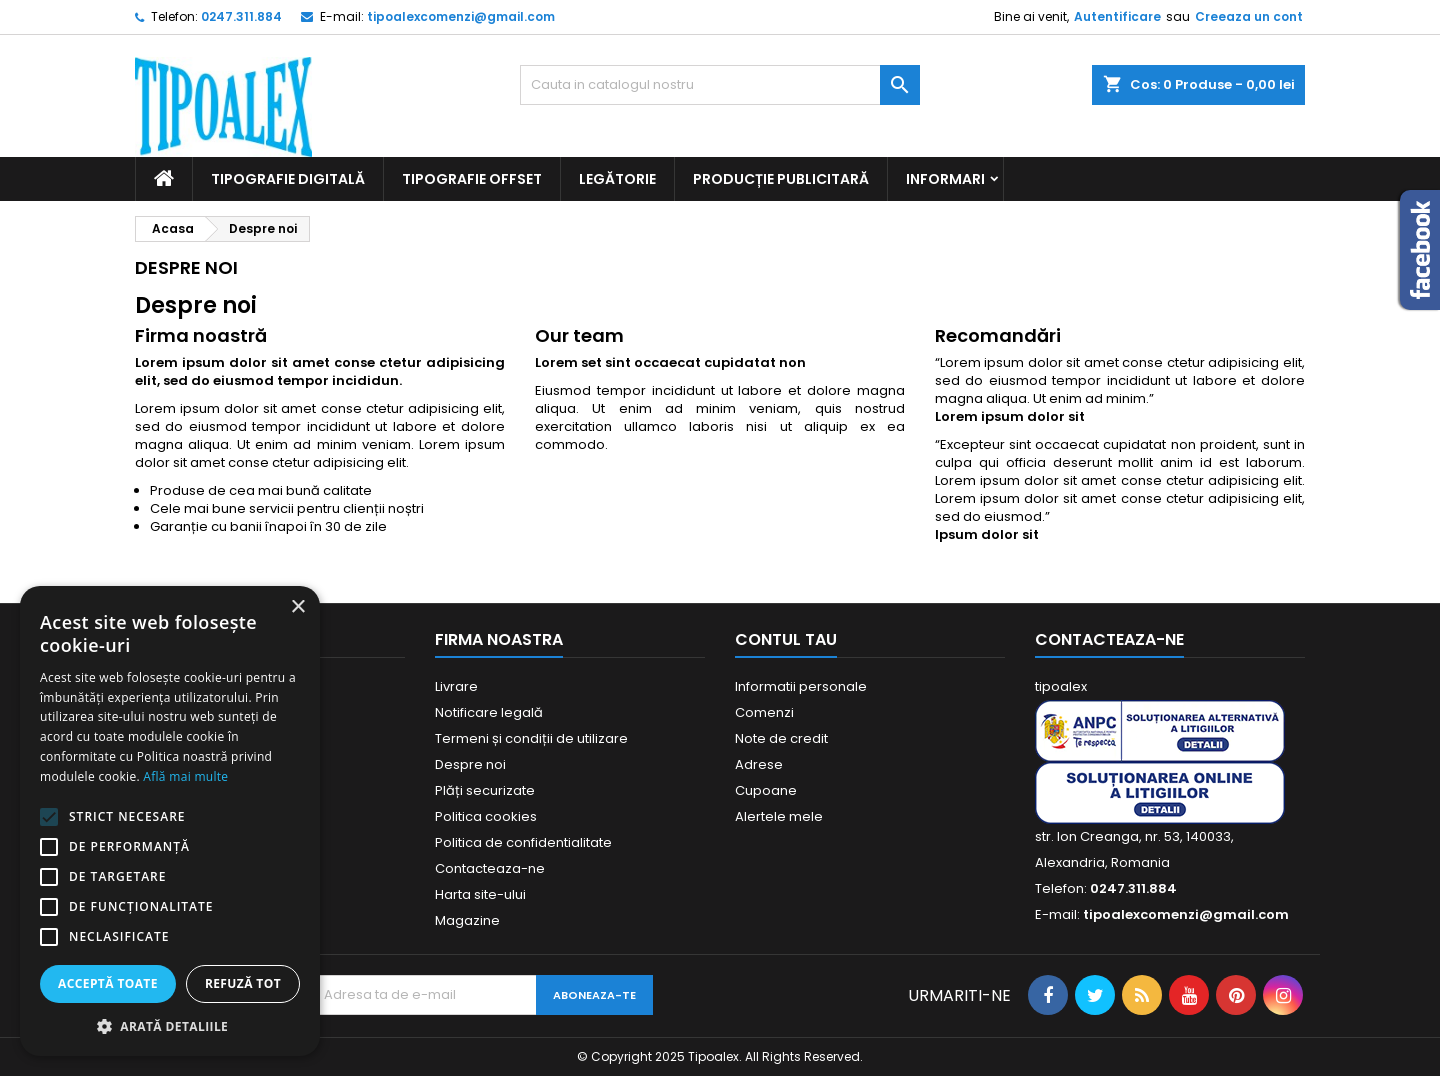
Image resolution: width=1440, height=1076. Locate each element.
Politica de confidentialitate (523, 842)
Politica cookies (486, 816)
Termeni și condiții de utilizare (531, 738)
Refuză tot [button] (243, 983)
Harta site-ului (480, 894)
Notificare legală (489, 712)
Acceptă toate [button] (108, 983)
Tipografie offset (472, 179)
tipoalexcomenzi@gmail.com (461, 16)
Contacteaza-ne (490, 868)
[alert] (170, 821)
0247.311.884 (241, 16)
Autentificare (1117, 16)
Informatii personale (801, 686)
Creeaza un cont (1249, 16)
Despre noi (470, 764)
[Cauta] (720, 85)
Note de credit (781, 738)
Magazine (467, 920)
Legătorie (617, 179)
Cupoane (766, 790)
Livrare (456, 686)
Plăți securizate (485, 790)
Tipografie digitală (288, 179)
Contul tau (786, 639)
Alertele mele (779, 816)
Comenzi (764, 712)
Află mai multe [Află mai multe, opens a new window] (185, 776)
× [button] (297, 607)
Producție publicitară (781, 179)
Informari (945, 179)
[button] (170, 1026)
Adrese (759, 764)
